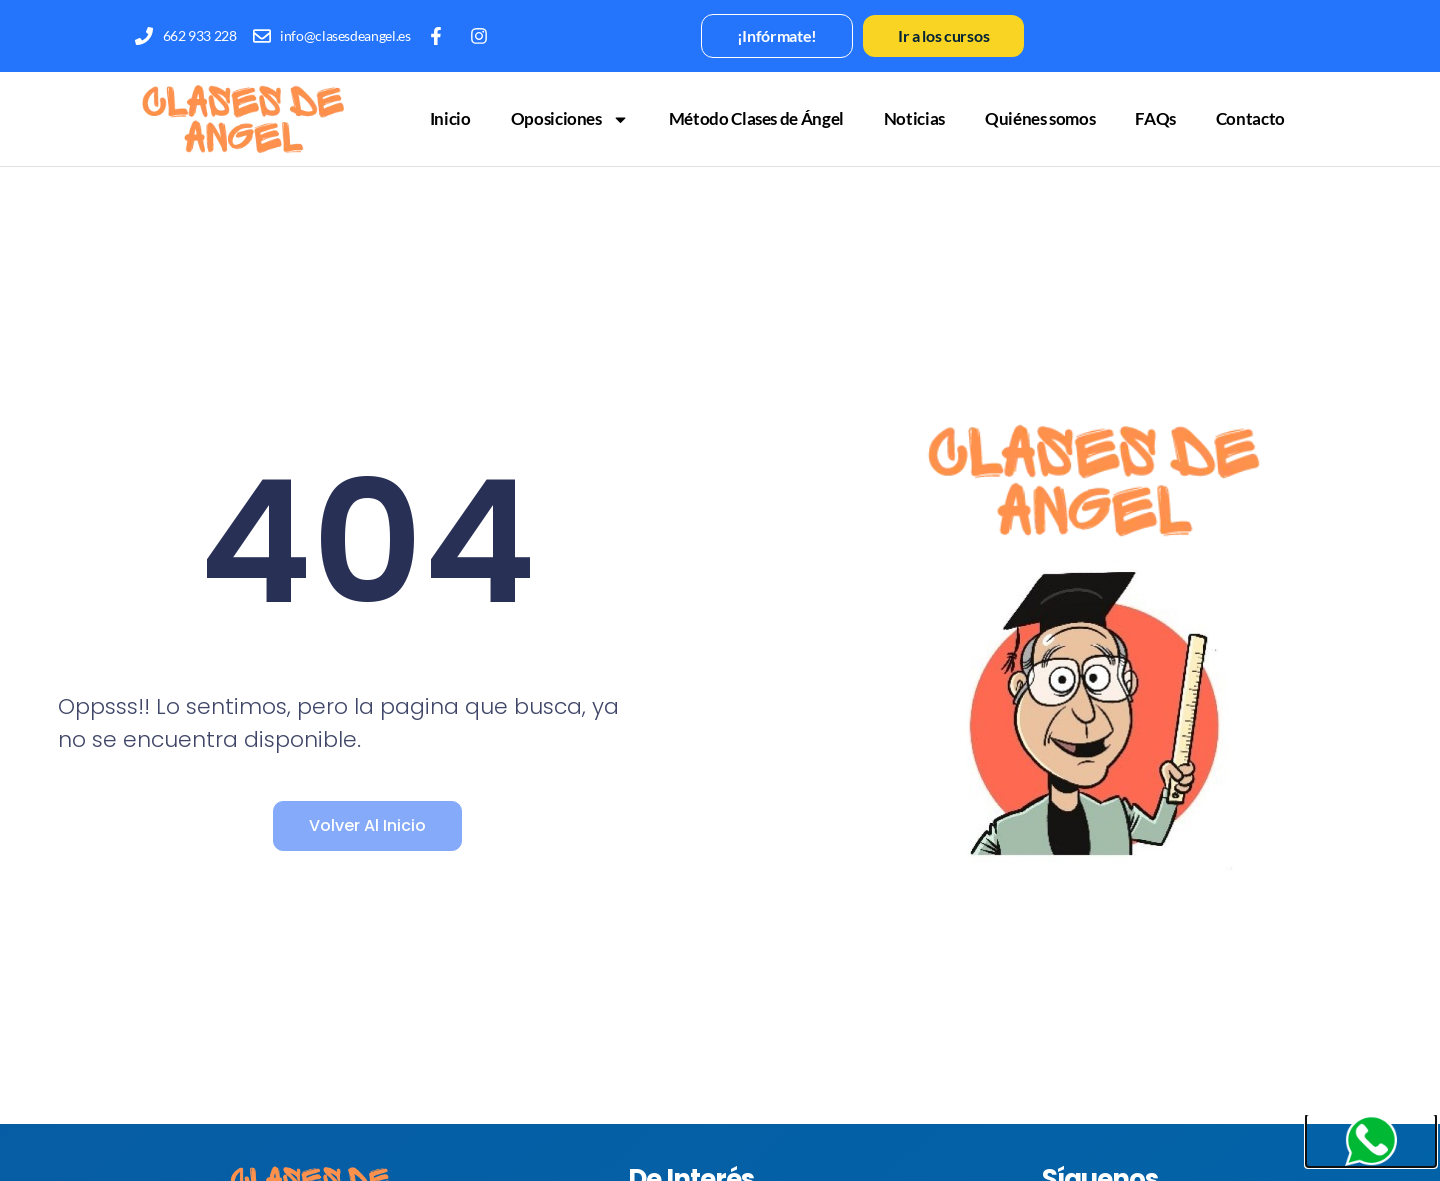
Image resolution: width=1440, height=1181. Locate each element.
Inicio (450, 118)
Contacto (1250, 118)
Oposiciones (570, 119)
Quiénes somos (1040, 118)
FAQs (1155, 118)
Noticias (914, 118)
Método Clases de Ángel (756, 118)
